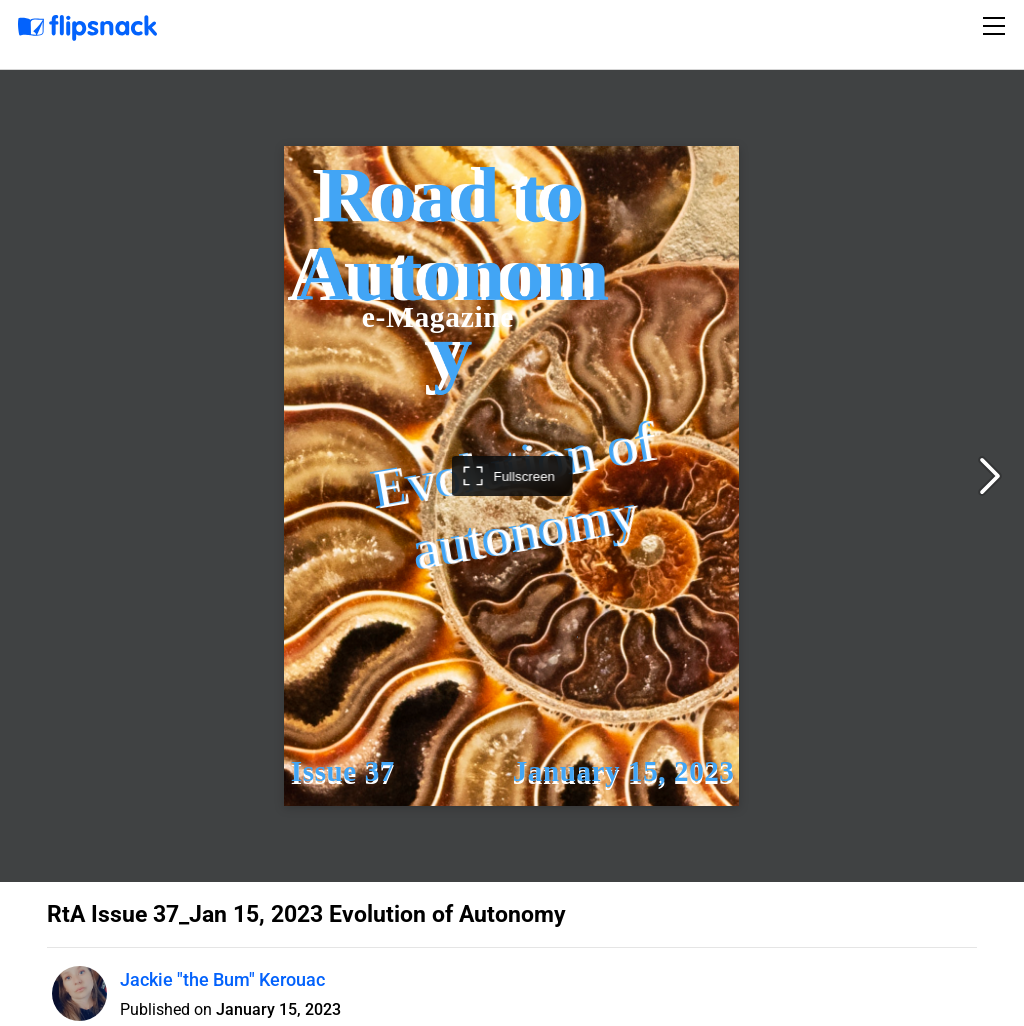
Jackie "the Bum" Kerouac (222, 979)
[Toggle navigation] (997, 26)
